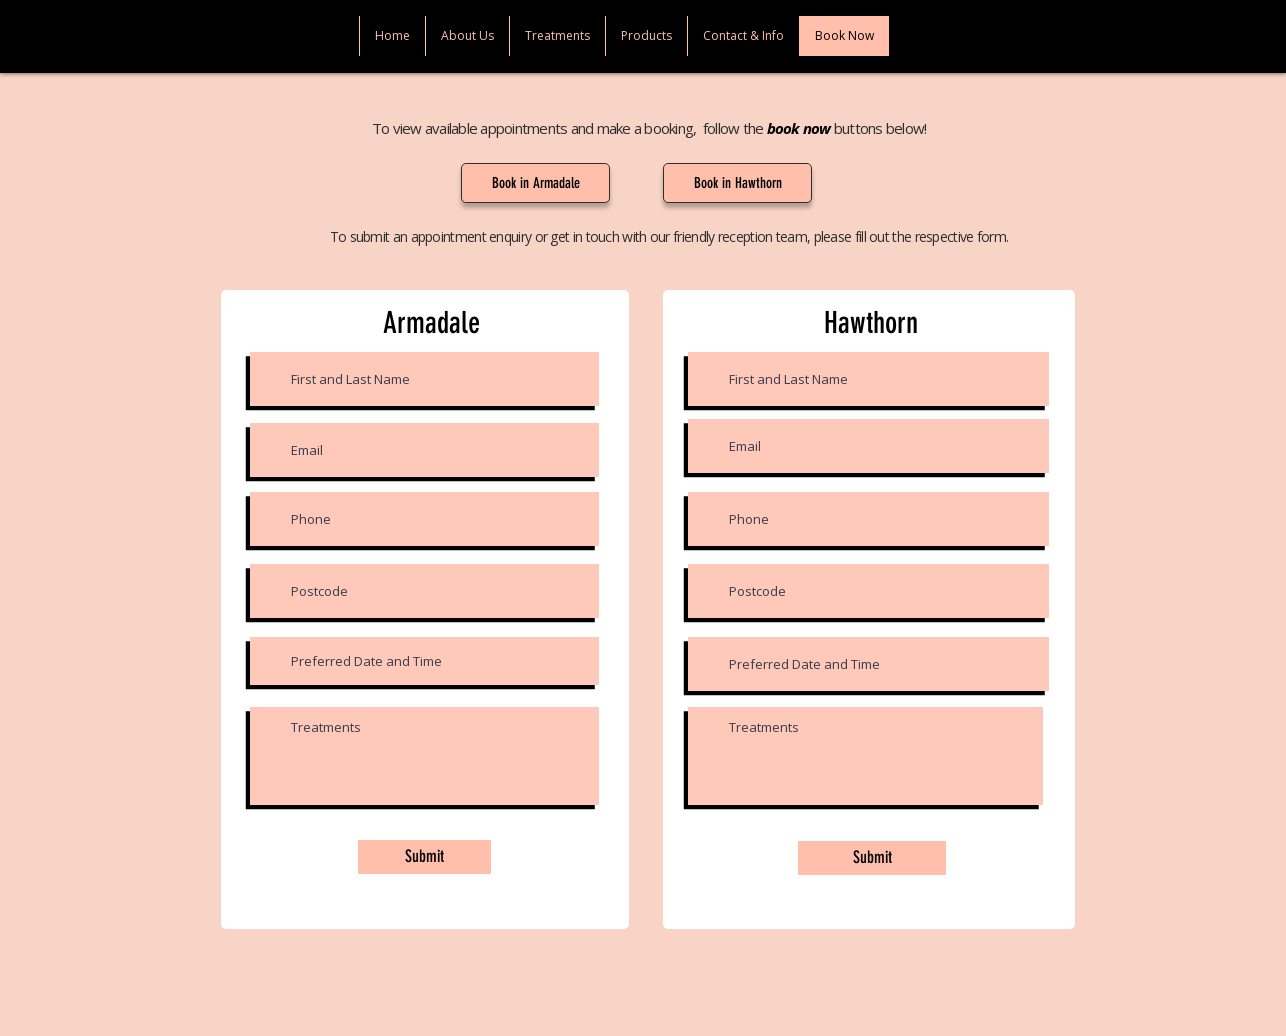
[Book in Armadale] (535, 183)
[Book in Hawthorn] (737, 183)
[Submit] (424, 857)
